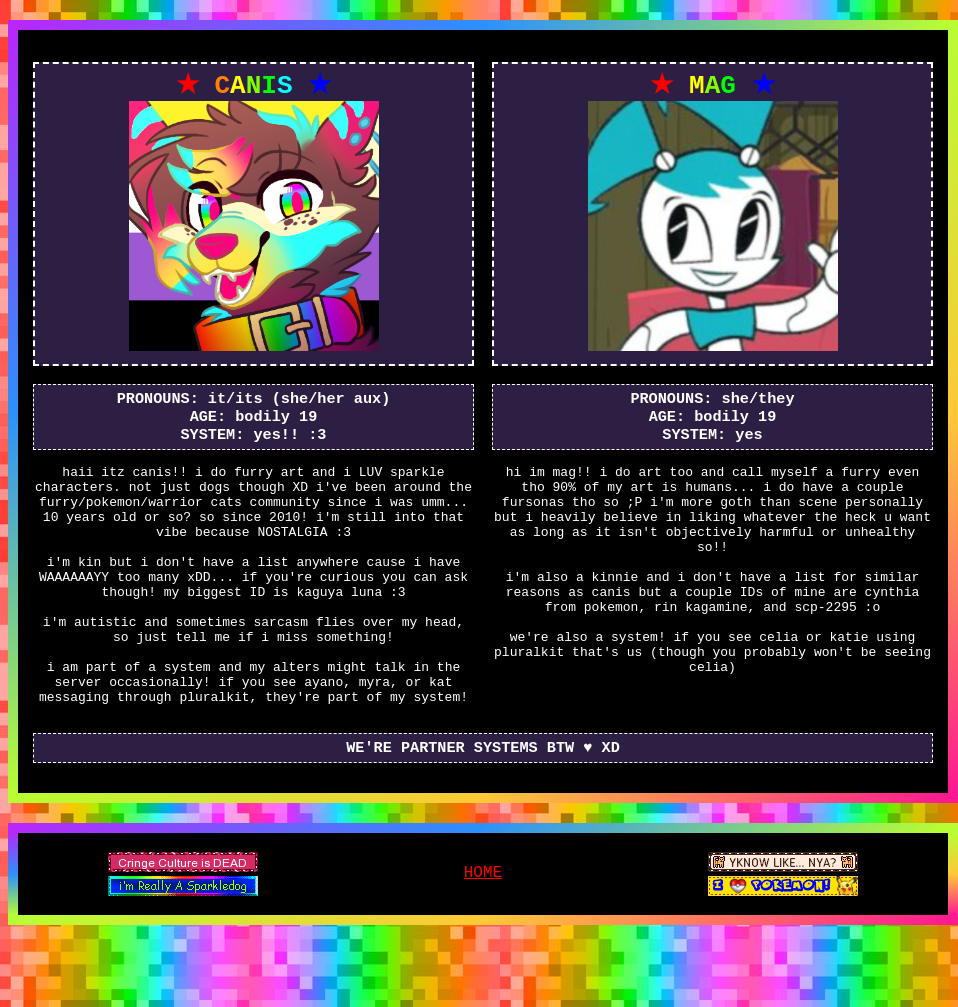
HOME (483, 935)
